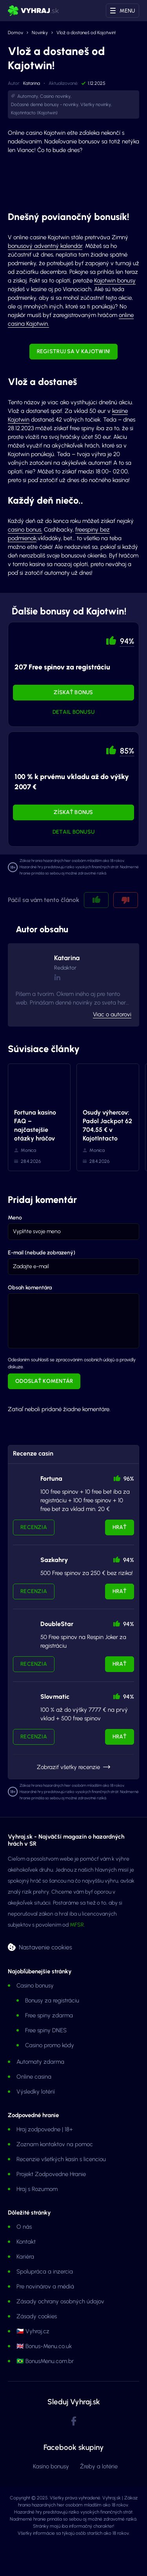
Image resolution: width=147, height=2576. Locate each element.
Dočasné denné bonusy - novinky (44, 104)
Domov (15, 32)
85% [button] (127, 750)
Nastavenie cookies (45, 1947)
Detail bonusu (74, 712)
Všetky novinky (95, 104)
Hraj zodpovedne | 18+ (44, 2129)
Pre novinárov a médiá (45, 2286)
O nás (24, 2226)
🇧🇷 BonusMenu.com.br (45, 2361)
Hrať (120, 1527)
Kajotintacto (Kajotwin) (34, 113)
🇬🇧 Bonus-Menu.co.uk (44, 2346)
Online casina (33, 2076)
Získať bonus (73, 692)
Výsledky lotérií (35, 2091)
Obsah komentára (30, 1287)
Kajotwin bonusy (115, 280)
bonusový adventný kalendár (45, 245)
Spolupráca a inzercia (44, 2271)
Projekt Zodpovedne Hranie (51, 2174)
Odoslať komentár (44, 1381)
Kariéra (25, 2256)
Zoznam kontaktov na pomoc (54, 2144)
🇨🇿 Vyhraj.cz (32, 2331)
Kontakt (26, 2241)
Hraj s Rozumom (37, 2189)
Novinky (40, 32)
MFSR (77, 1924)
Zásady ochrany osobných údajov (60, 2301)
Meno (15, 1217)
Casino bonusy (35, 1985)
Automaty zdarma (40, 2061)
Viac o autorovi (112, 1014)
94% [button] (127, 641)
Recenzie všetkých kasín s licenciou (61, 2159)
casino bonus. (25, 529)
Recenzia (33, 1527)
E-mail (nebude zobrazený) (41, 1252)
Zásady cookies (36, 2316)
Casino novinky (55, 96)
